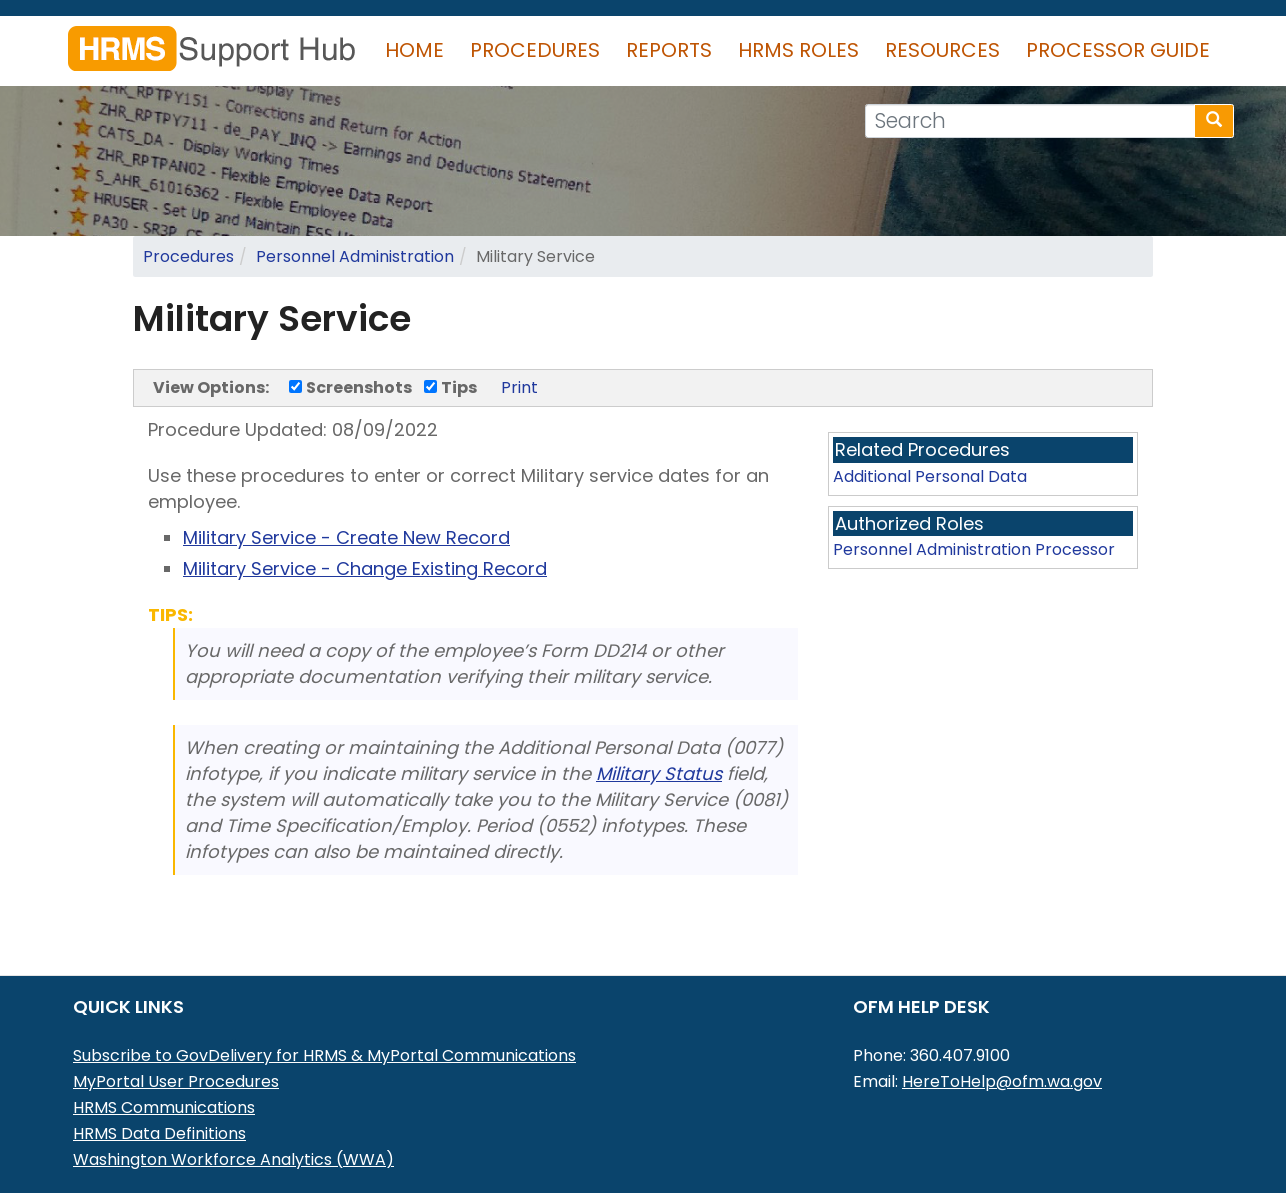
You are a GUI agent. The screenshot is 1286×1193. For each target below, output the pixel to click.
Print (519, 387)
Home (414, 50)
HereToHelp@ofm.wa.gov (1002, 1081)
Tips (450, 387)
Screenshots (350, 387)
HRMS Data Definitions (159, 1133)
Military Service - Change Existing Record (365, 568)
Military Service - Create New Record (346, 537)
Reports (669, 50)
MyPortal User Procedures (176, 1081)
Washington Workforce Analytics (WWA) (233, 1159)
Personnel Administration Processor (974, 549)
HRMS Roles (798, 50)
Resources (942, 50)
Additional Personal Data (930, 476)
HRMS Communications (164, 1107)
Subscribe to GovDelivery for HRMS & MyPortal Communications (324, 1055)
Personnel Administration (355, 256)
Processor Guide (1118, 50)
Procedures (535, 50)
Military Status (659, 773)
